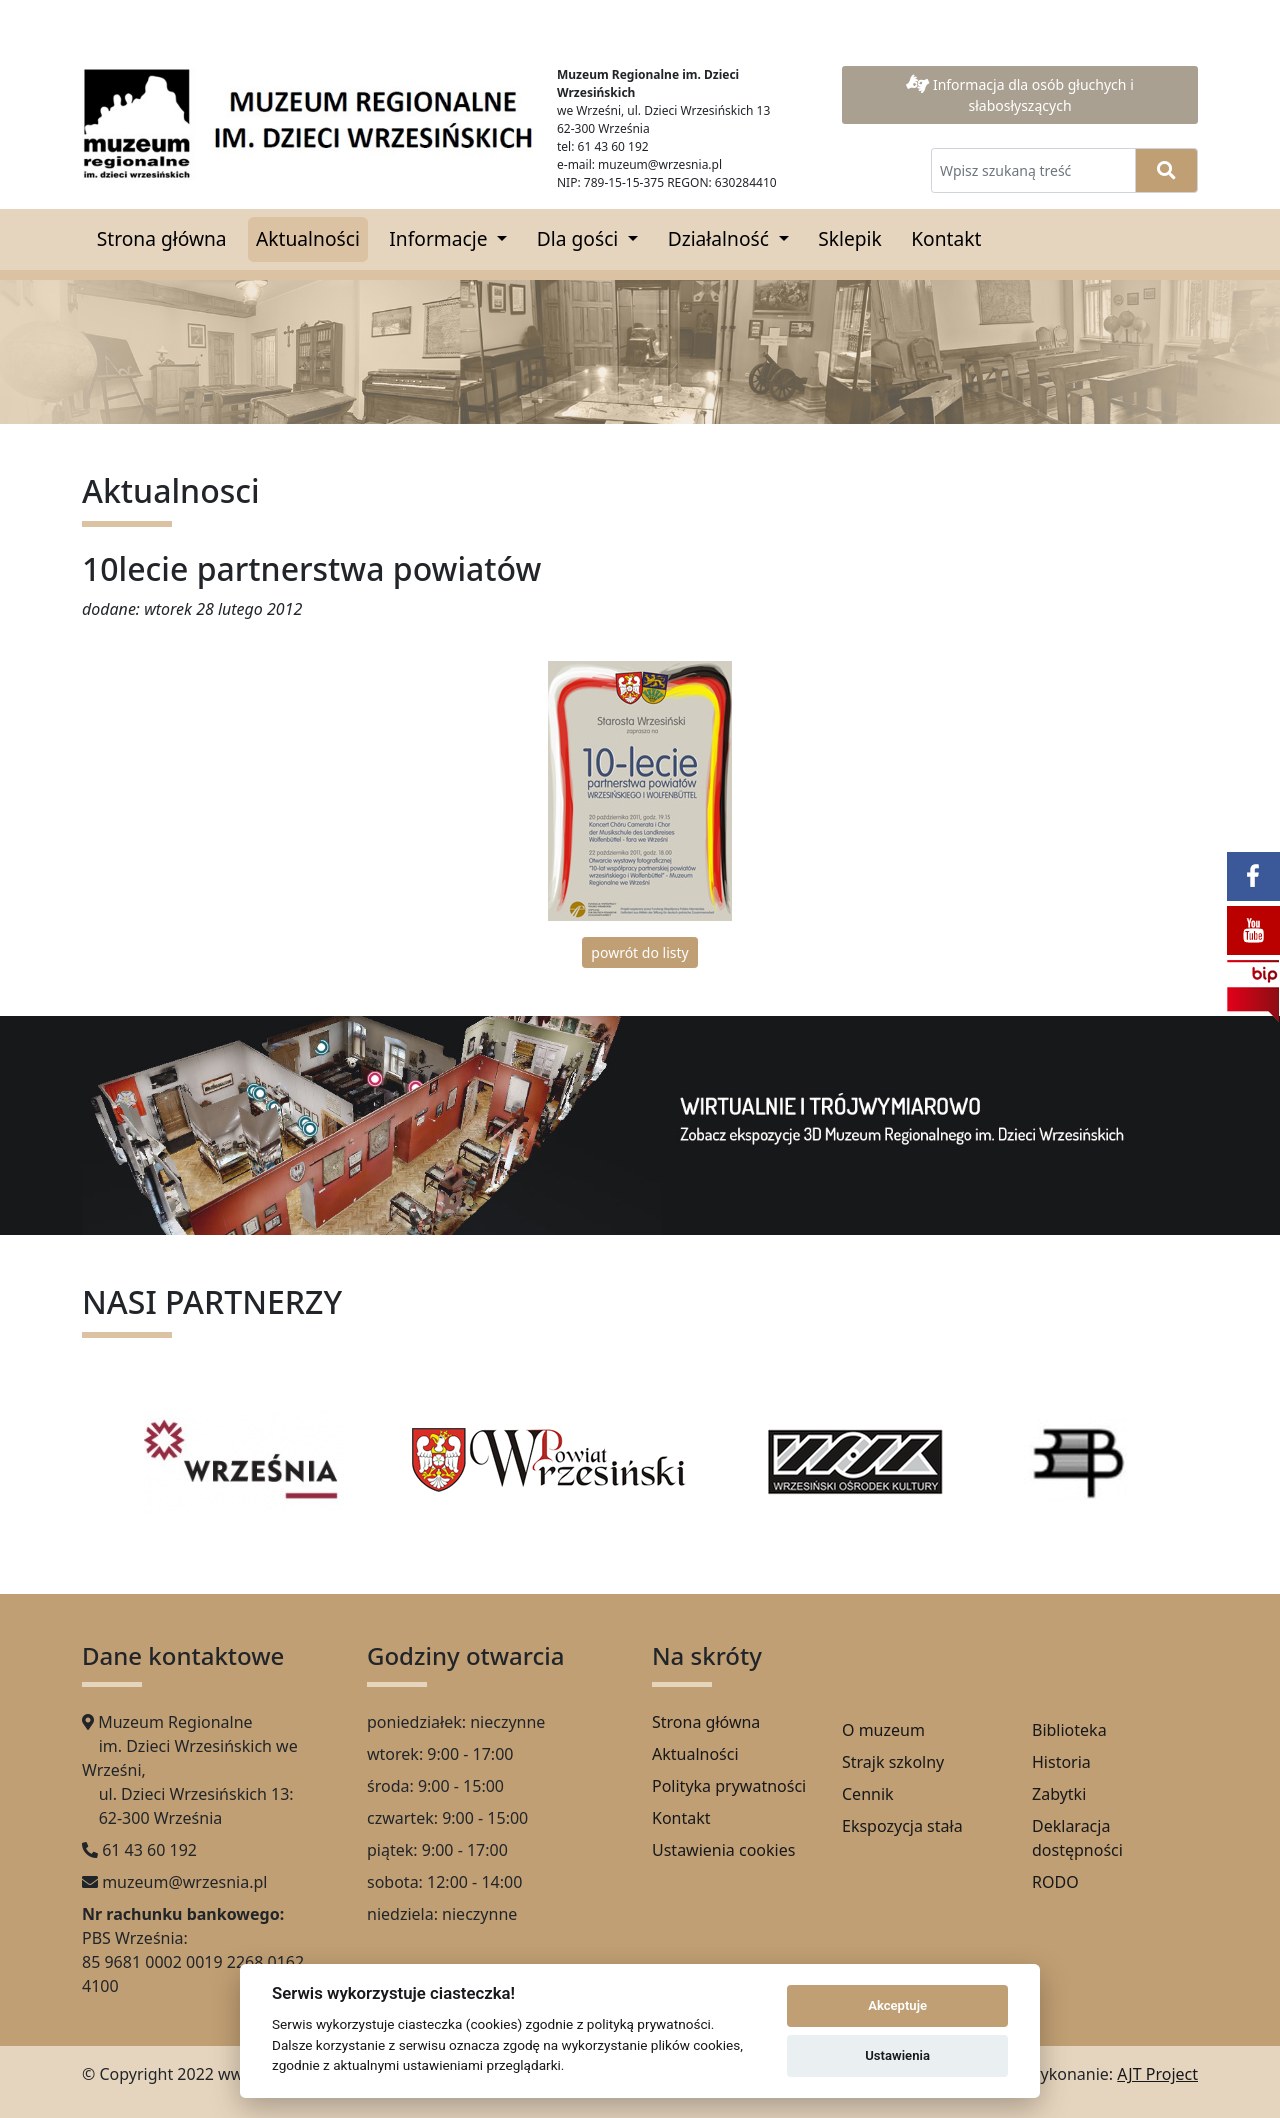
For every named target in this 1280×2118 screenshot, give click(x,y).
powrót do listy (639, 952)
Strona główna (162, 238)
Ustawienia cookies (723, 1850)
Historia (1061, 1762)
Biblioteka (1069, 1730)
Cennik (868, 1794)
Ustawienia (897, 2055)
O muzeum (883, 1730)
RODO (1055, 1882)
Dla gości (580, 238)
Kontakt (946, 238)
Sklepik (850, 238)
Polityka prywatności (729, 1786)
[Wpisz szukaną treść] (1033, 170)
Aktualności (308, 238)
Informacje (440, 238)
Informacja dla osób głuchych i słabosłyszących (1020, 95)
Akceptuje (897, 2005)
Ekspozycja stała (902, 1826)
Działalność (721, 238)
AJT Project (1157, 2074)
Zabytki (1059, 1794)
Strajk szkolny (893, 1762)
